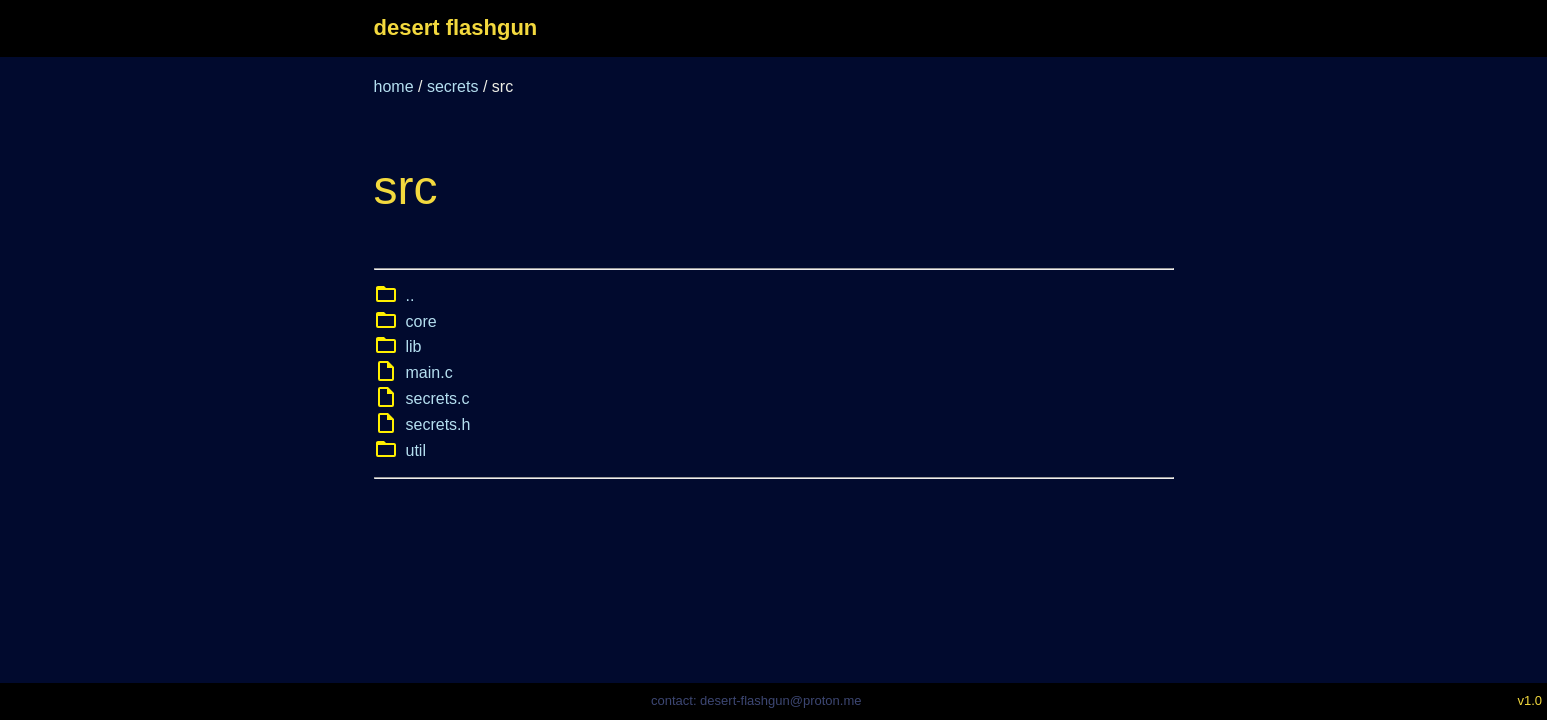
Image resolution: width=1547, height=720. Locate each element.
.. (410, 295)
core (421, 321)
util (416, 450)
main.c (429, 372)
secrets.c (438, 398)
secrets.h (438, 424)
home (394, 86)
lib (414, 346)
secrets (453, 86)
